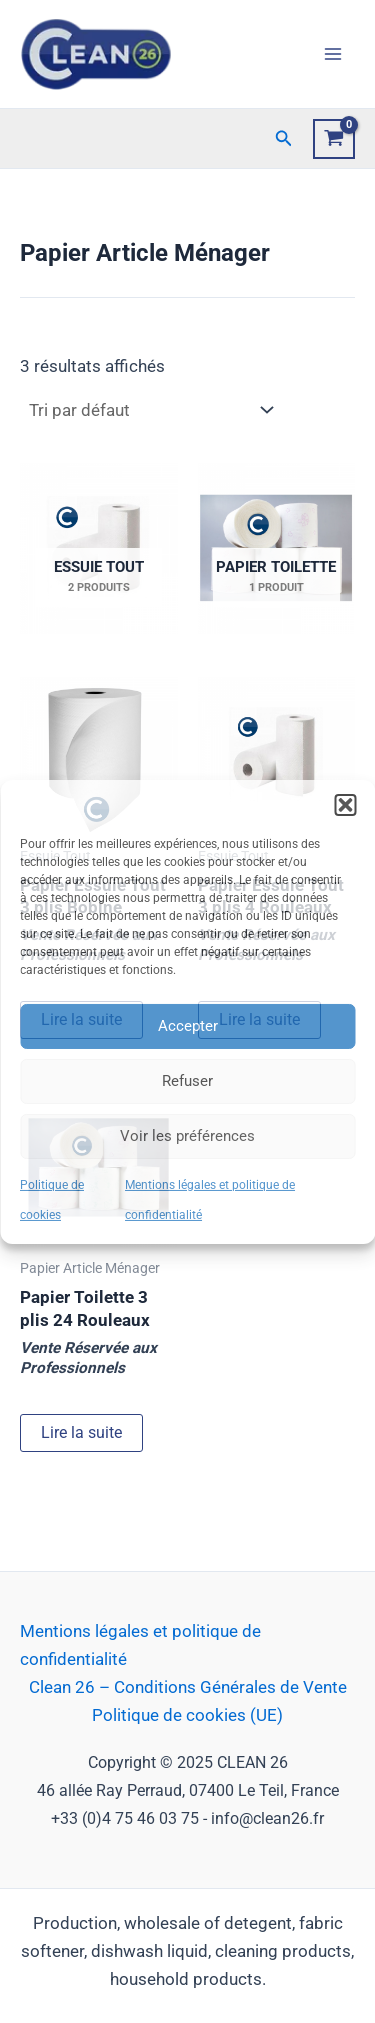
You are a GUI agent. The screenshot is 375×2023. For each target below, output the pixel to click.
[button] (345, 804)
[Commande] (149, 410)
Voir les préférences (187, 1136)
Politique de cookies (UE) (187, 1715)
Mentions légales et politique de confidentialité (140, 1645)
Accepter (188, 1026)
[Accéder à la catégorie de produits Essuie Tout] (99, 548)
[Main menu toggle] (333, 54)
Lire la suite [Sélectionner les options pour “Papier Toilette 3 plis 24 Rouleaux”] (81, 1432)
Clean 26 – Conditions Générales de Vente (188, 1687)
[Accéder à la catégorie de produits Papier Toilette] (277, 548)
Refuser (187, 1081)
